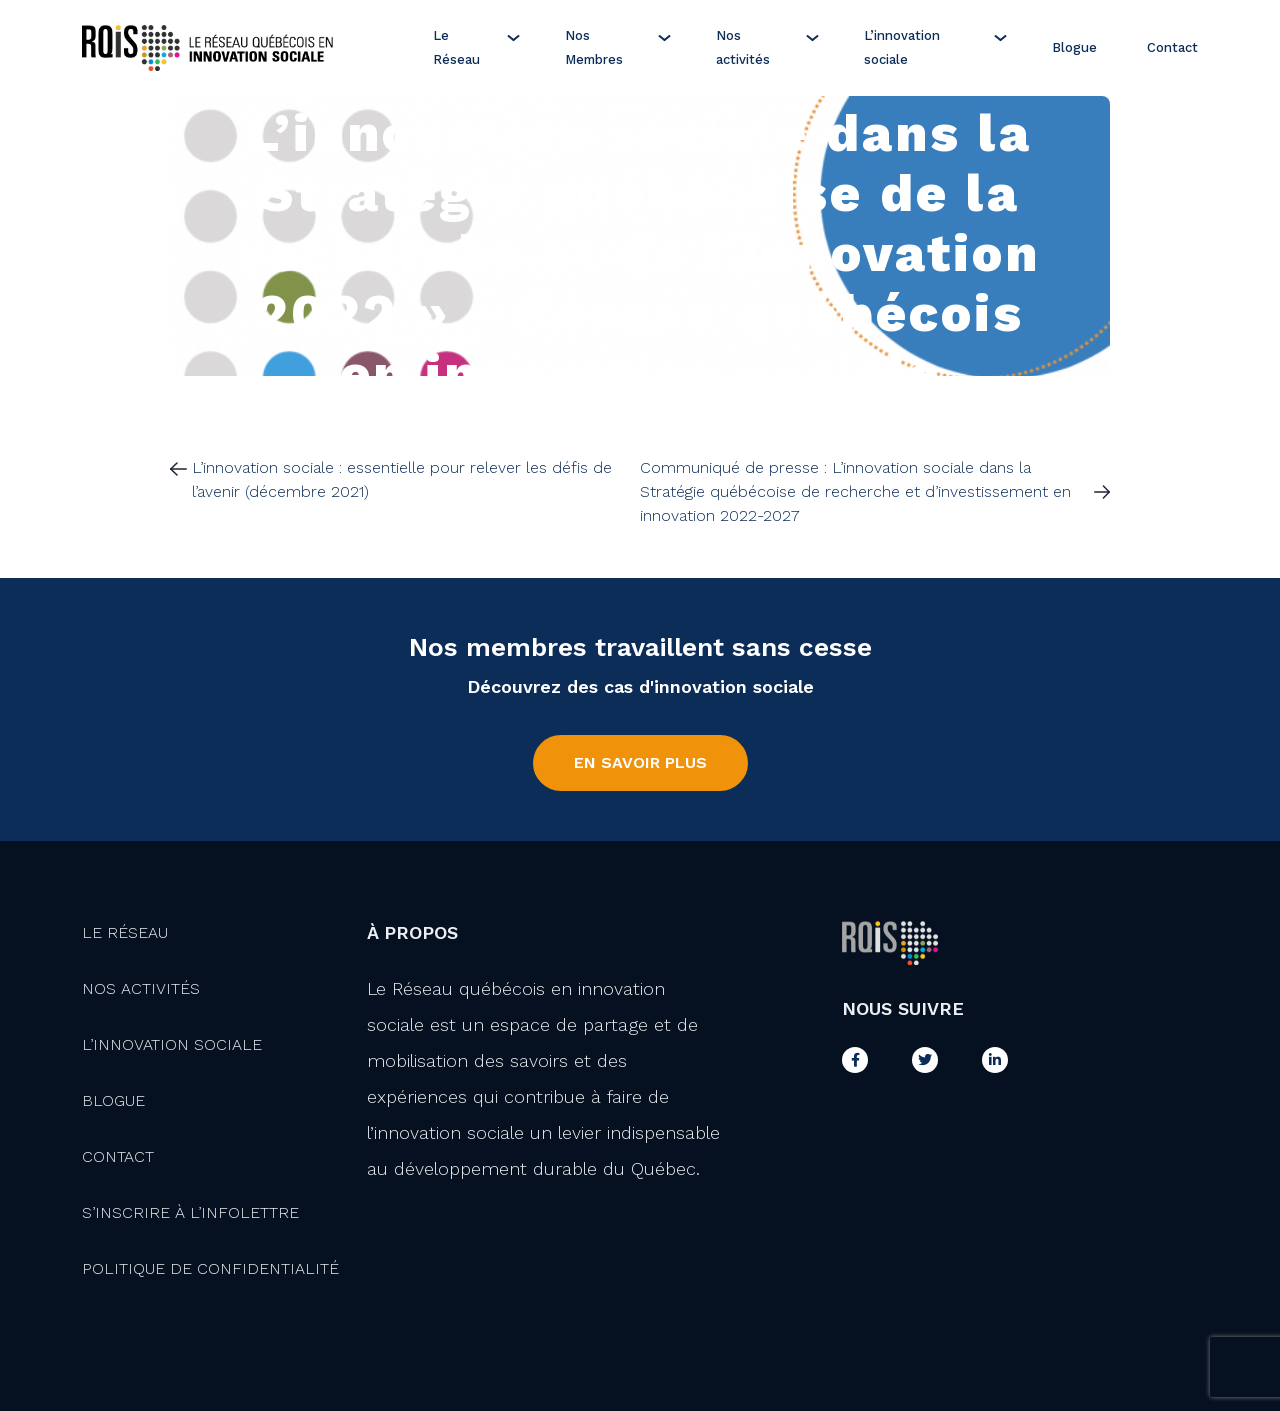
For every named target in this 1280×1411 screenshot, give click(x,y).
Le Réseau (456, 47)
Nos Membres (594, 47)
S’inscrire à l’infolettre (190, 1212)
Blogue (1074, 47)
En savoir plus (640, 762)
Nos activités (743, 47)
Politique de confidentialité (210, 1268)
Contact (1172, 47)
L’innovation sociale (902, 47)
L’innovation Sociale (172, 1044)
